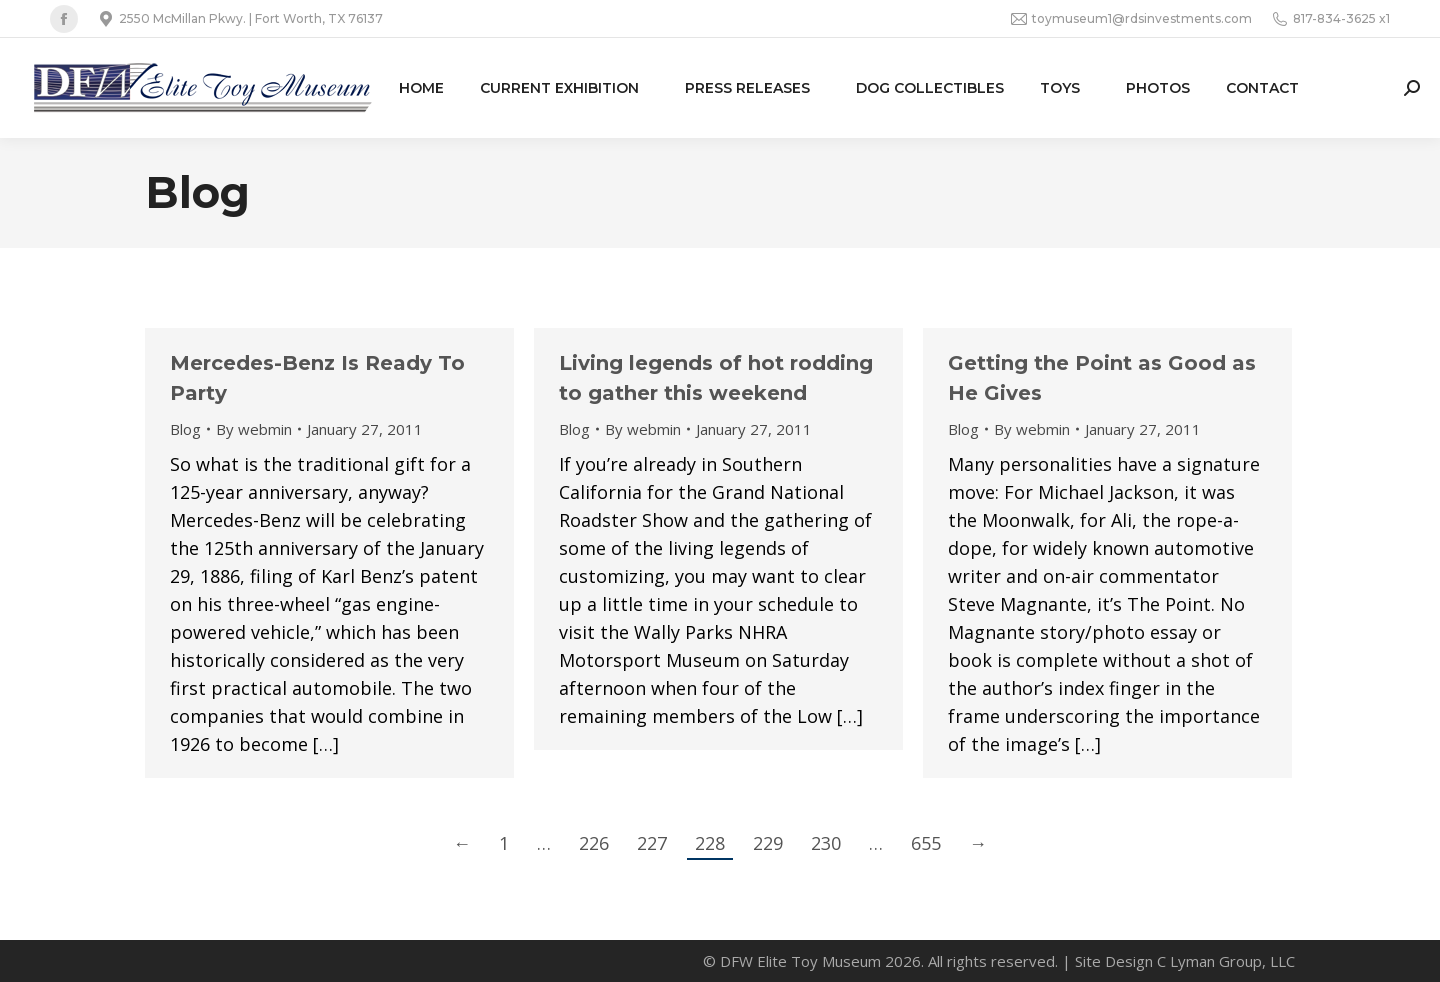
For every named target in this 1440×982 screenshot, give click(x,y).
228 (710, 843)
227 (652, 843)
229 (768, 843)
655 (926, 843)
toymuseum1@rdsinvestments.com (1131, 19)
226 (594, 843)
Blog (185, 429)
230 (826, 843)
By (254, 429)
